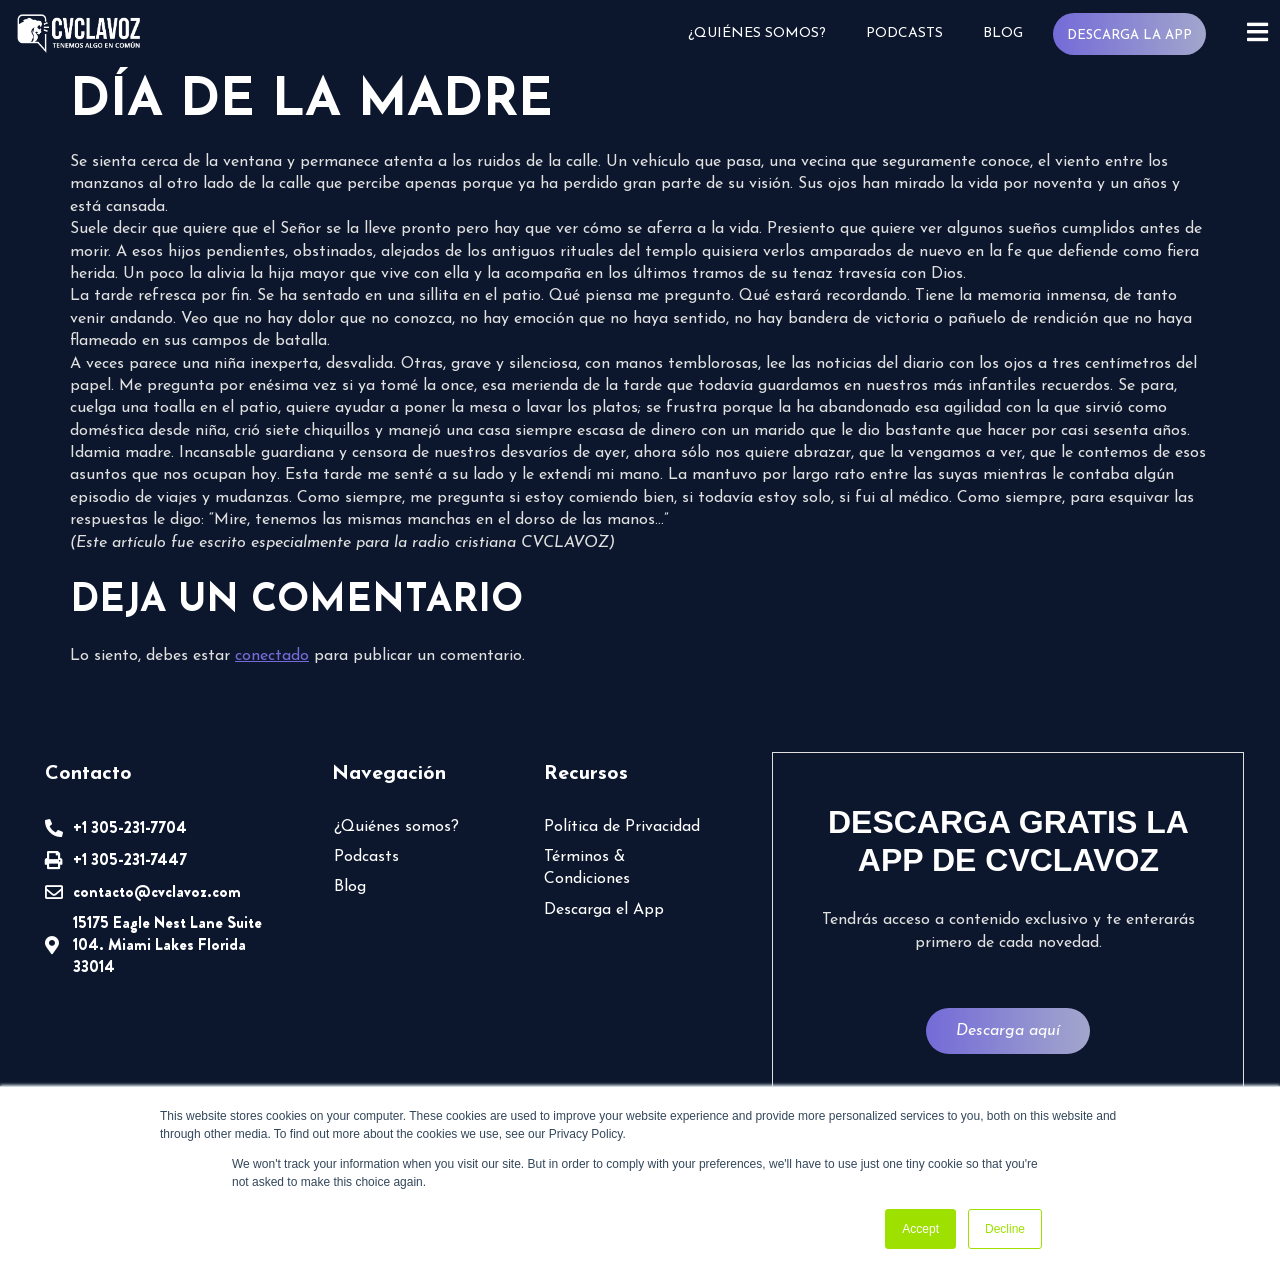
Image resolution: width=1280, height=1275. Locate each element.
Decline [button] (1005, 1229)
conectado (272, 656)
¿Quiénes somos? (756, 33)
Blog (1002, 33)
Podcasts (903, 33)
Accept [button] (920, 1229)
